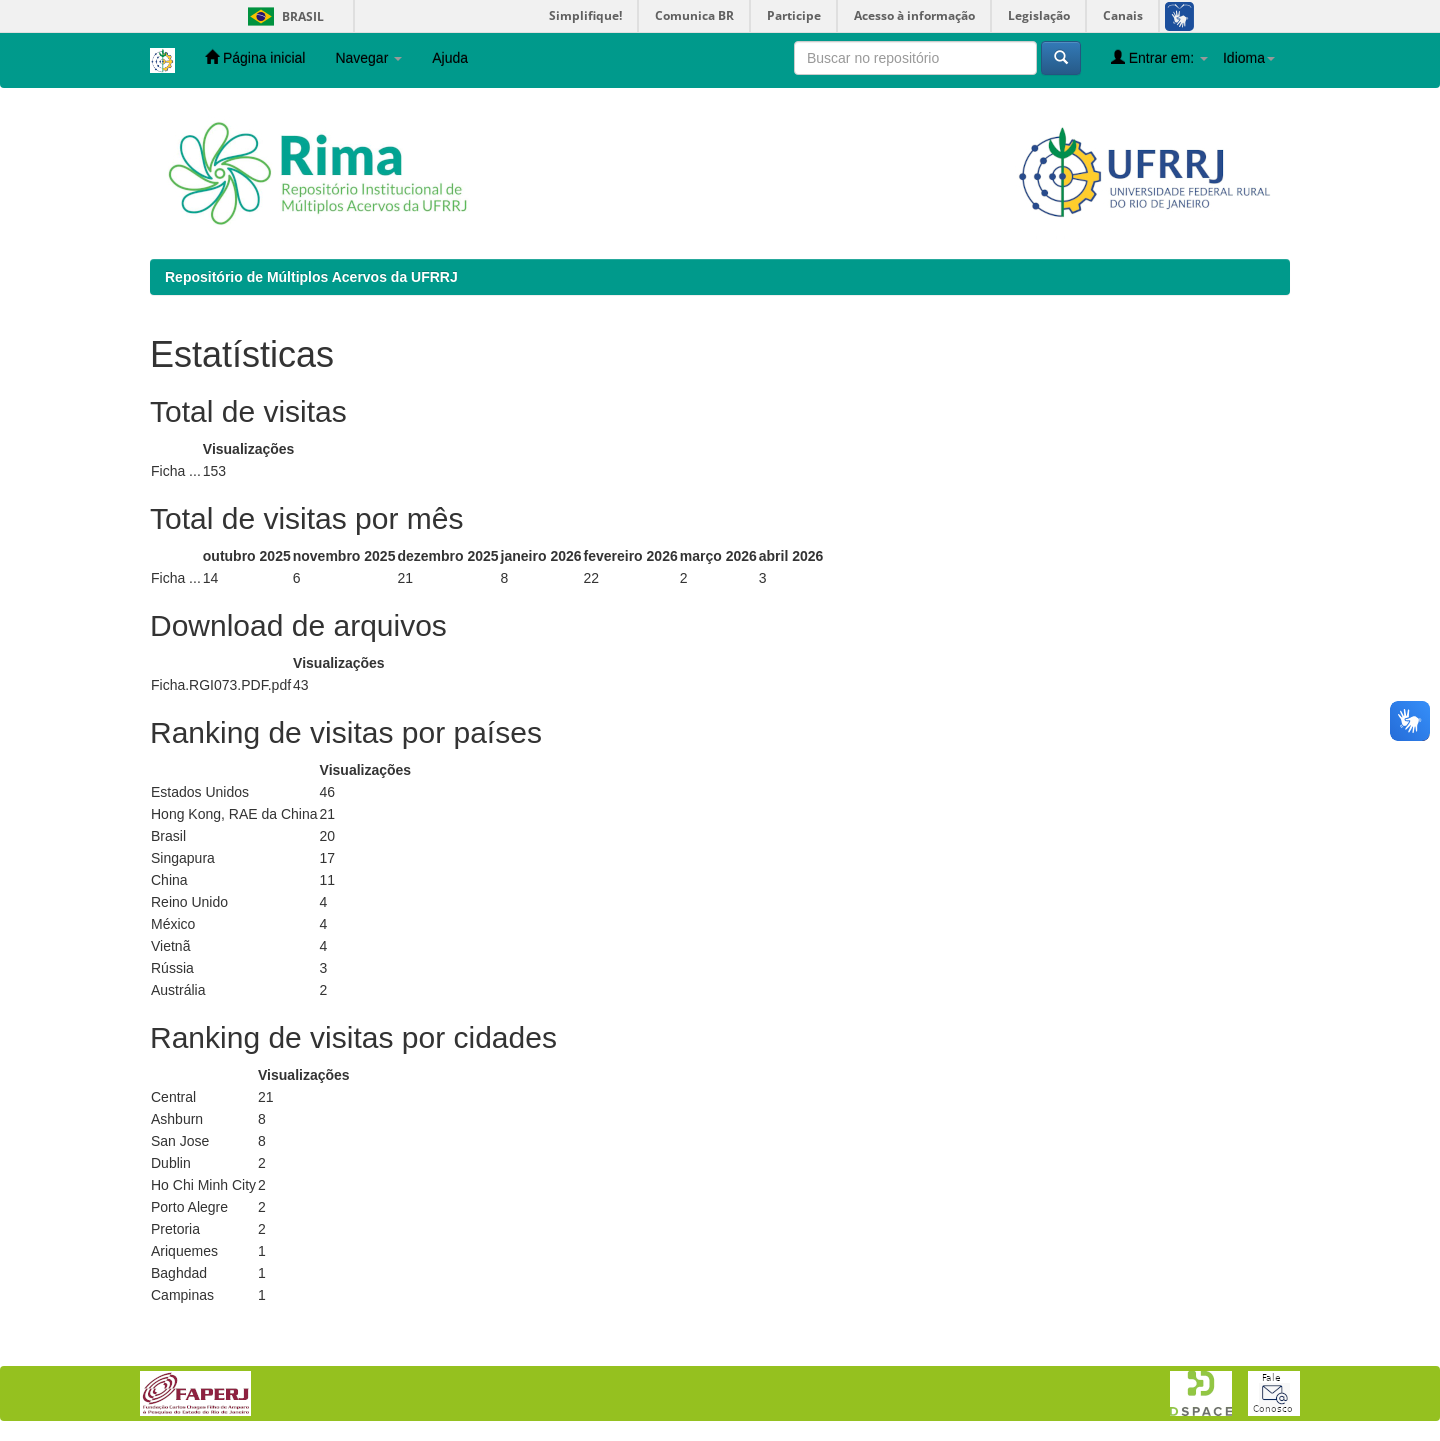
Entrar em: (1159, 57)
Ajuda (450, 58)
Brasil (282, 16)
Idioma (1249, 58)
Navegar (368, 58)
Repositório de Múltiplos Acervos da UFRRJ (311, 277)
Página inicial (255, 57)
